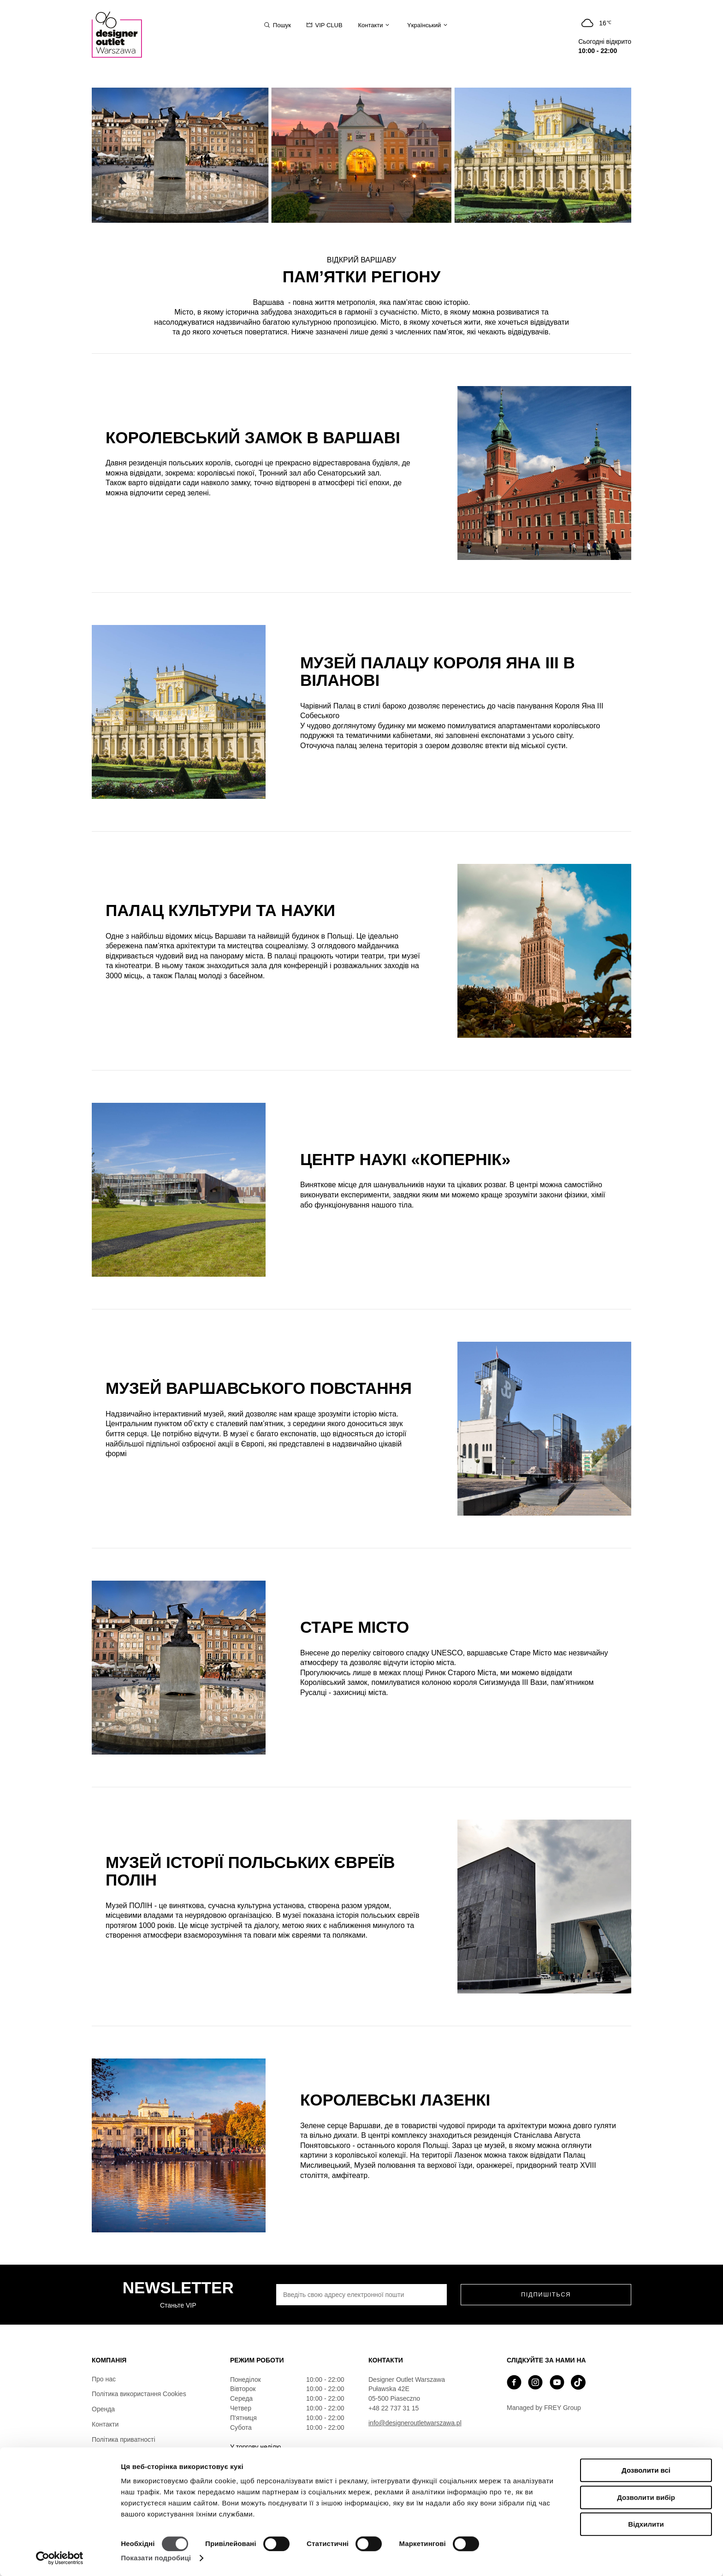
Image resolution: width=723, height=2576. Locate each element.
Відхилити (646, 2524)
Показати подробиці (156, 2558)
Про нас (104, 2379)
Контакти (105, 2424)
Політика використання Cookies (139, 2394)
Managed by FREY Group (544, 2407)
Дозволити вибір (646, 2497)
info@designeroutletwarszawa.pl (415, 2423)
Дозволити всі (646, 2470)
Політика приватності (123, 2439)
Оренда (103, 2409)
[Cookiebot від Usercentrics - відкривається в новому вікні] (59, 2558)
